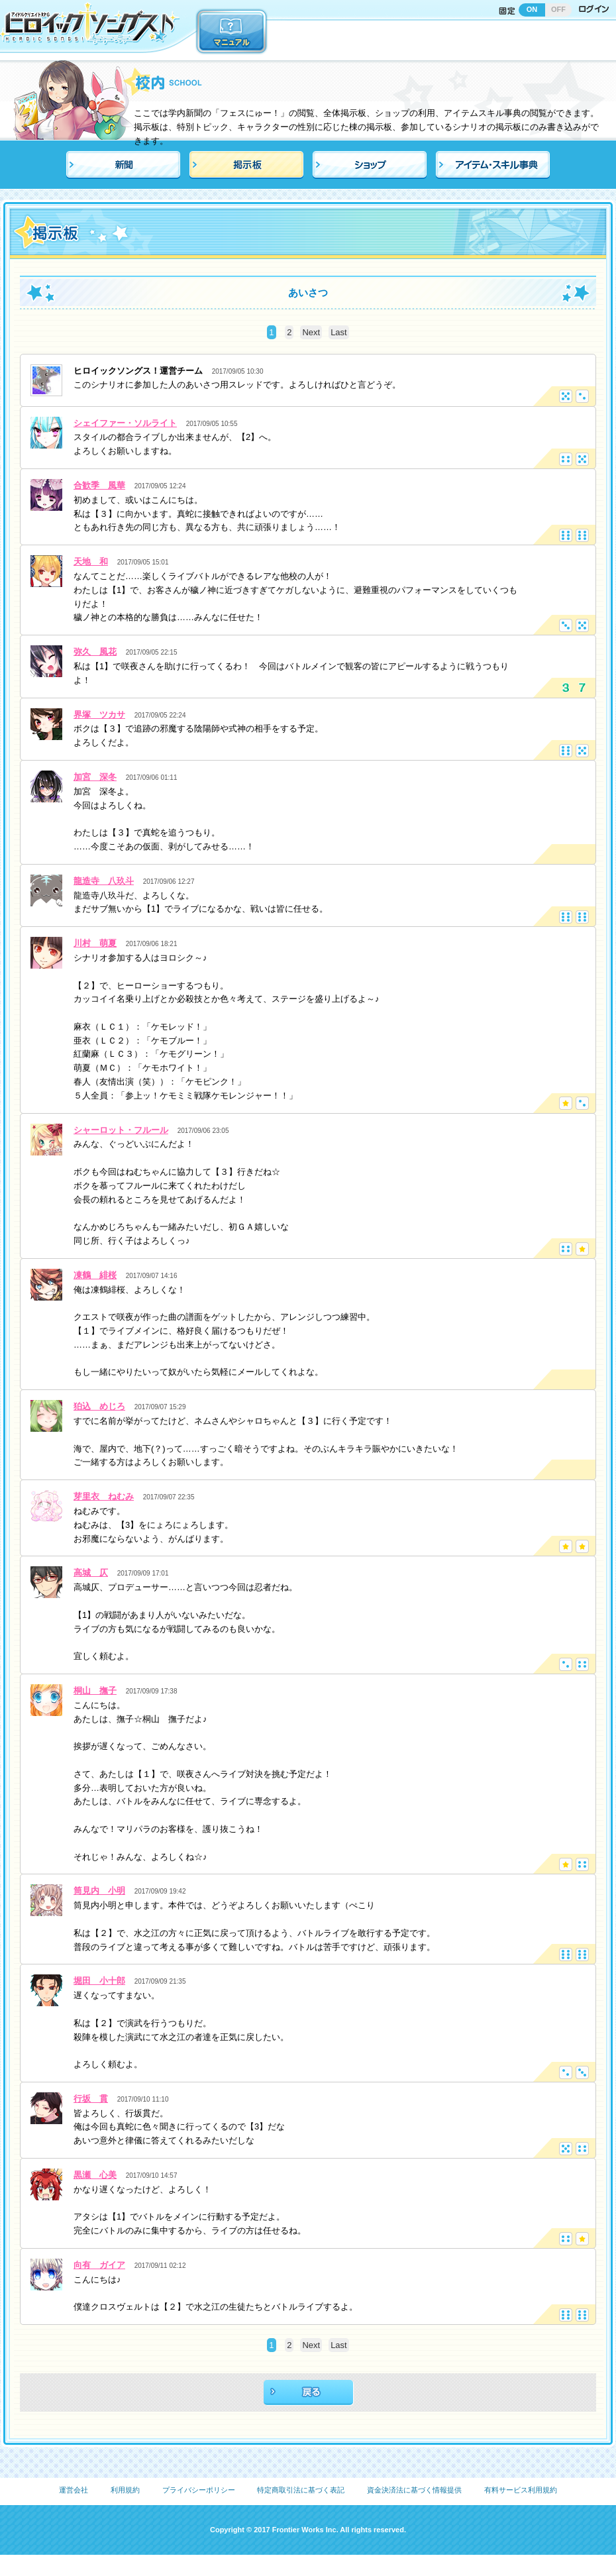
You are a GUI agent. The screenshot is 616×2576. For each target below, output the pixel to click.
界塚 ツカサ (99, 715)
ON (532, 9)
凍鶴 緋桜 (95, 1275)
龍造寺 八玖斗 (104, 881)
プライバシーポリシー (198, 2490)
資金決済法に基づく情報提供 (414, 2490)
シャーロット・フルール (121, 1130)
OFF (558, 9)
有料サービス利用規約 (520, 2490)
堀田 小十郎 (99, 1981)
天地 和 (91, 561)
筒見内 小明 (99, 1891)
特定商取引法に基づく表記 (300, 2490)
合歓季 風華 (99, 485)
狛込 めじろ (99, 1406)
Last (339, 332)
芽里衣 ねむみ (104, 1496)
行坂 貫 (91, 2099)
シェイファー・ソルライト (125, 423)
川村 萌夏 (95, 943)
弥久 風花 (95, 652)
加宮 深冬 (95, 777)
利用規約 (125, 2490)
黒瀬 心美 (95, 2175)
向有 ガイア (99, 2265)
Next (311, 332)
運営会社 (73, 2490)
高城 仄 (91, 1573)
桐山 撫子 (95, 1690)
